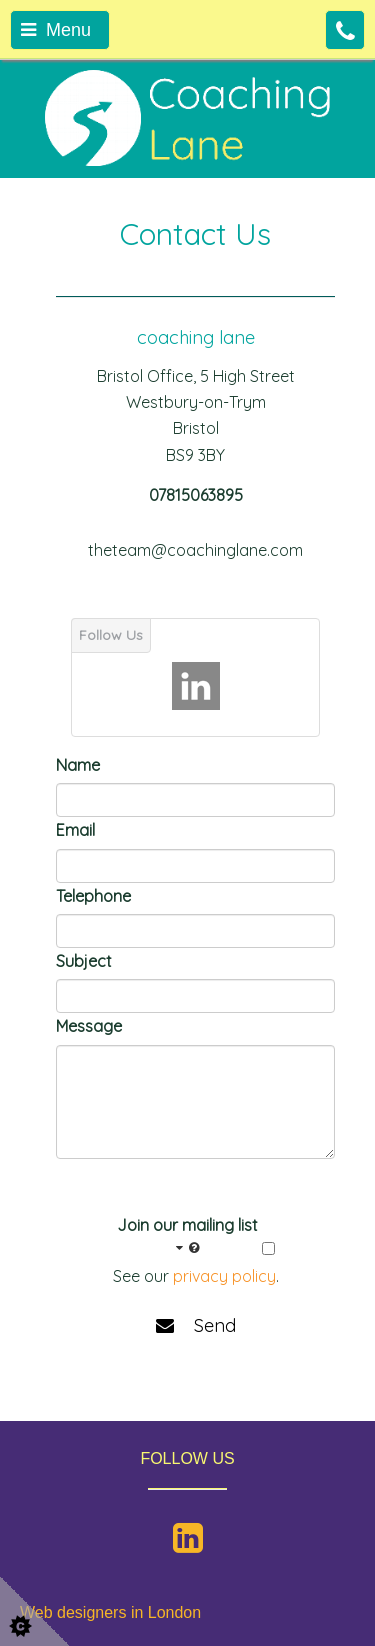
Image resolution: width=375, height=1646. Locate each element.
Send (196, 1325)
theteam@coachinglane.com (195, 550)
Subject (84, 961)
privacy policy (224, 1276)
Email (75, 830)
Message (89, 1026)
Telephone (93, 896)
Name (78, 765)
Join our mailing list (187, 1236)
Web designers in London (110, 1612)
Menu (56, 30)
